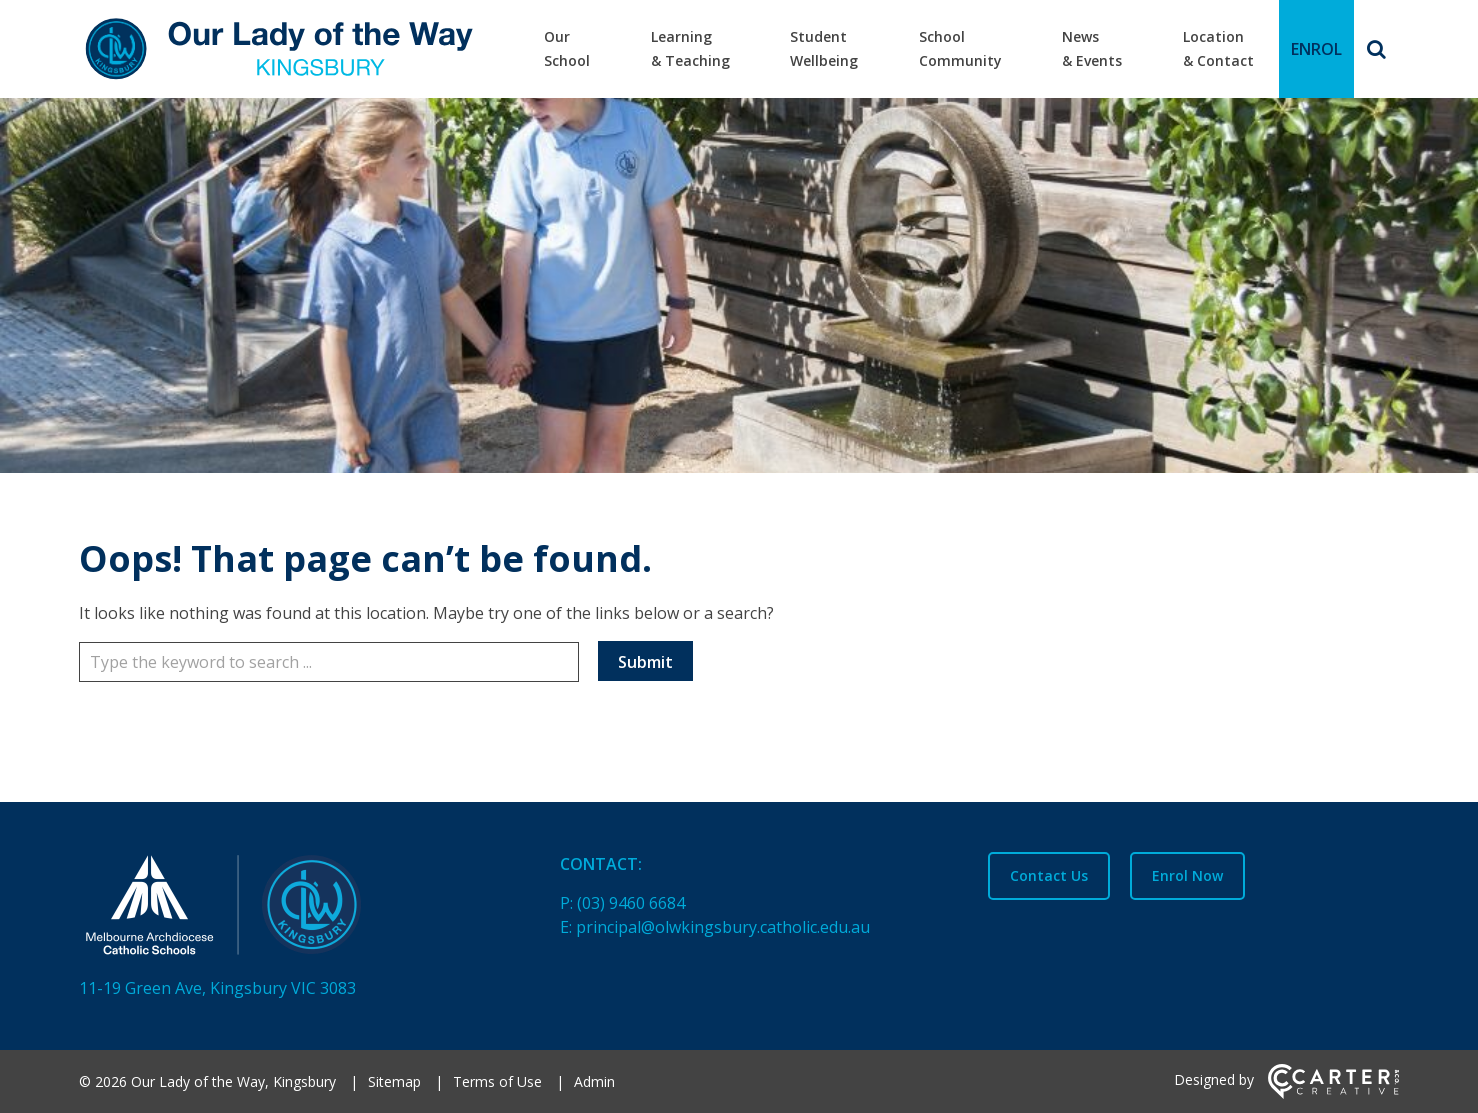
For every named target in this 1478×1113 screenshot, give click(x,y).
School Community (960, 48)
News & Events (1092, 48)
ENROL (1316, 49)
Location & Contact (1218, 48)
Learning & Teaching (690, 48)
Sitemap (394, 1081)
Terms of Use (497, 1081)
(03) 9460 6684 (631, 903)
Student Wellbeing (824, 48)
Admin (594, 1081)
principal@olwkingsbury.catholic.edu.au (723, 927)
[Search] (1376, 49)
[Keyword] (329, 662)
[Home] (284, 909)
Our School (567, 48)
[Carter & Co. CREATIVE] (1333, 1093)
